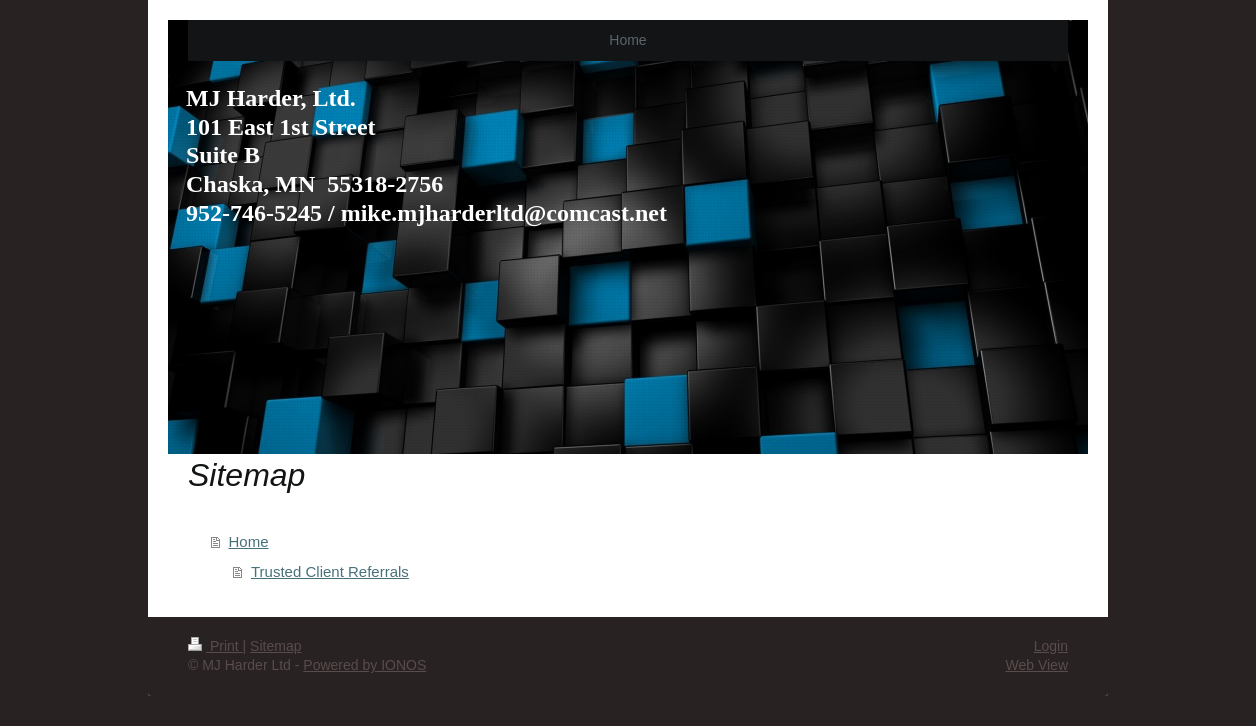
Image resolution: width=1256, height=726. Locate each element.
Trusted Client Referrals (330, 571)
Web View (1036, 665)
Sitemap (275, 646)
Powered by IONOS (364, 665)
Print (215, 646)
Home (249, 541)
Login (1051, 646)
